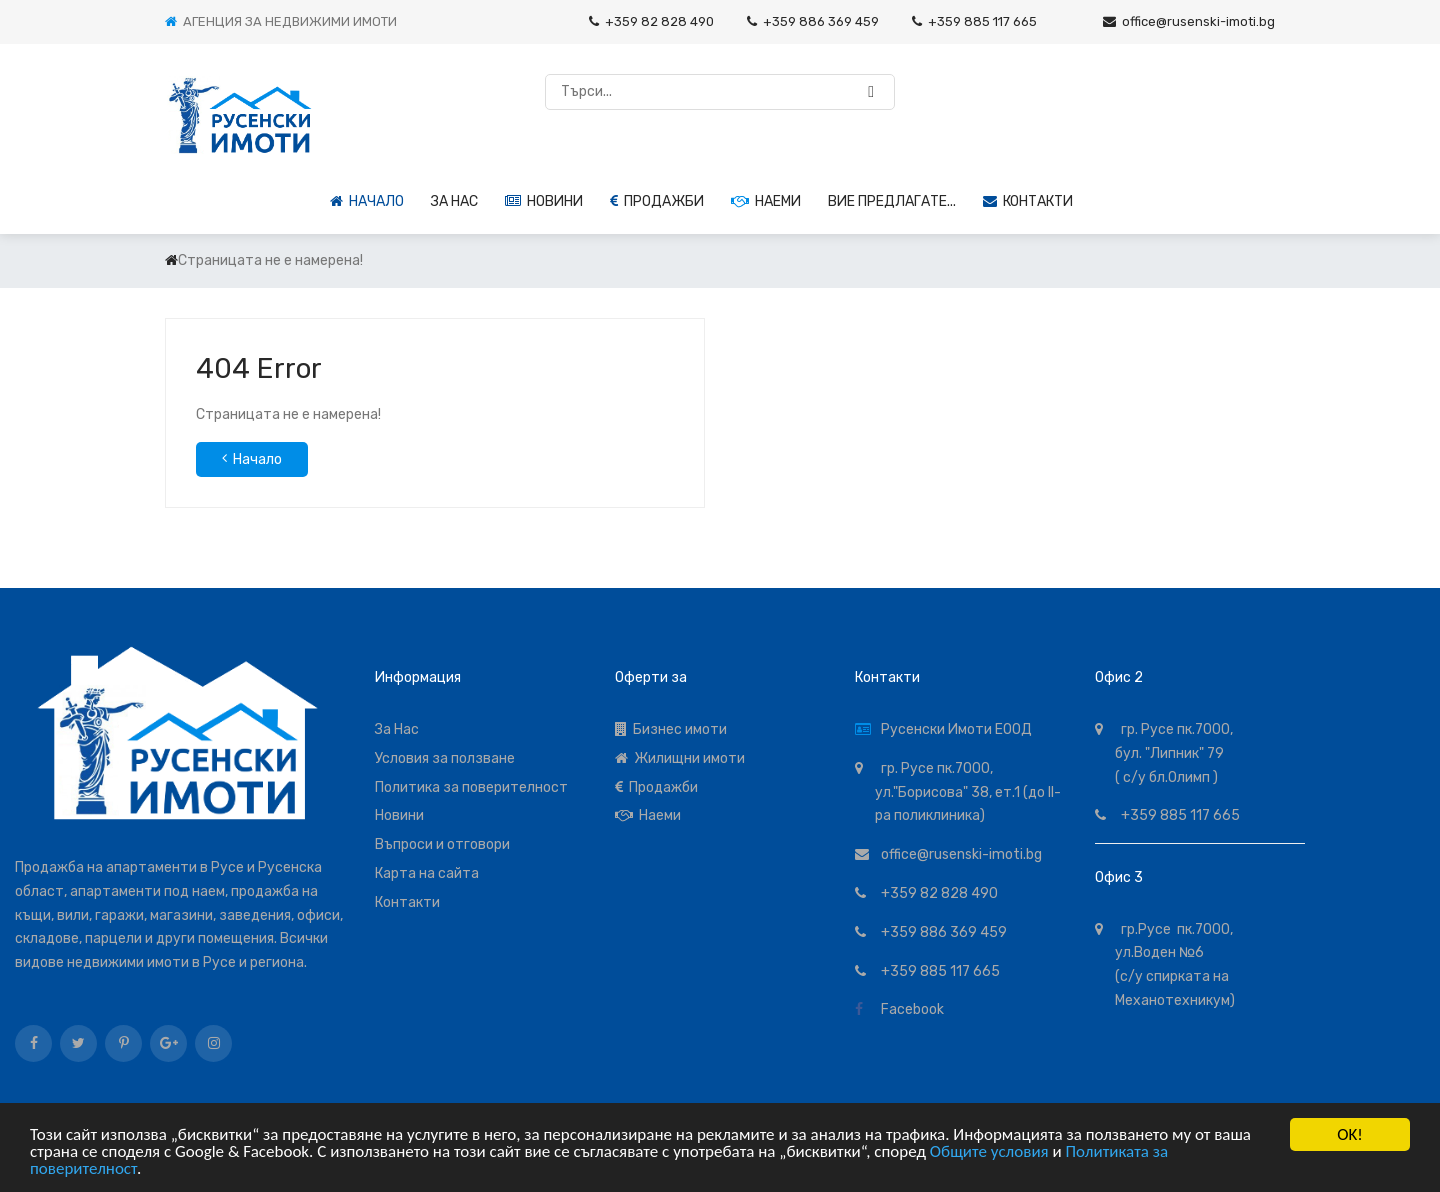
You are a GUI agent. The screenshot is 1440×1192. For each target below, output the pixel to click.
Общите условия (989, 1152)
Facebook (909, 1009)
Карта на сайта (427, 873)
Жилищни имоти (680, 758)
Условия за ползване (445, 758)
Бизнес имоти (671, 729)
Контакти (1028, 201)
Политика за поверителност (471, 787)
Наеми (766, 201)
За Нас (397, 729)
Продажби (657, 201)
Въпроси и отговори (442, 844)
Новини (544, 201)
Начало (367, 201)
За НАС (454, 201)
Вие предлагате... (892, 201)
